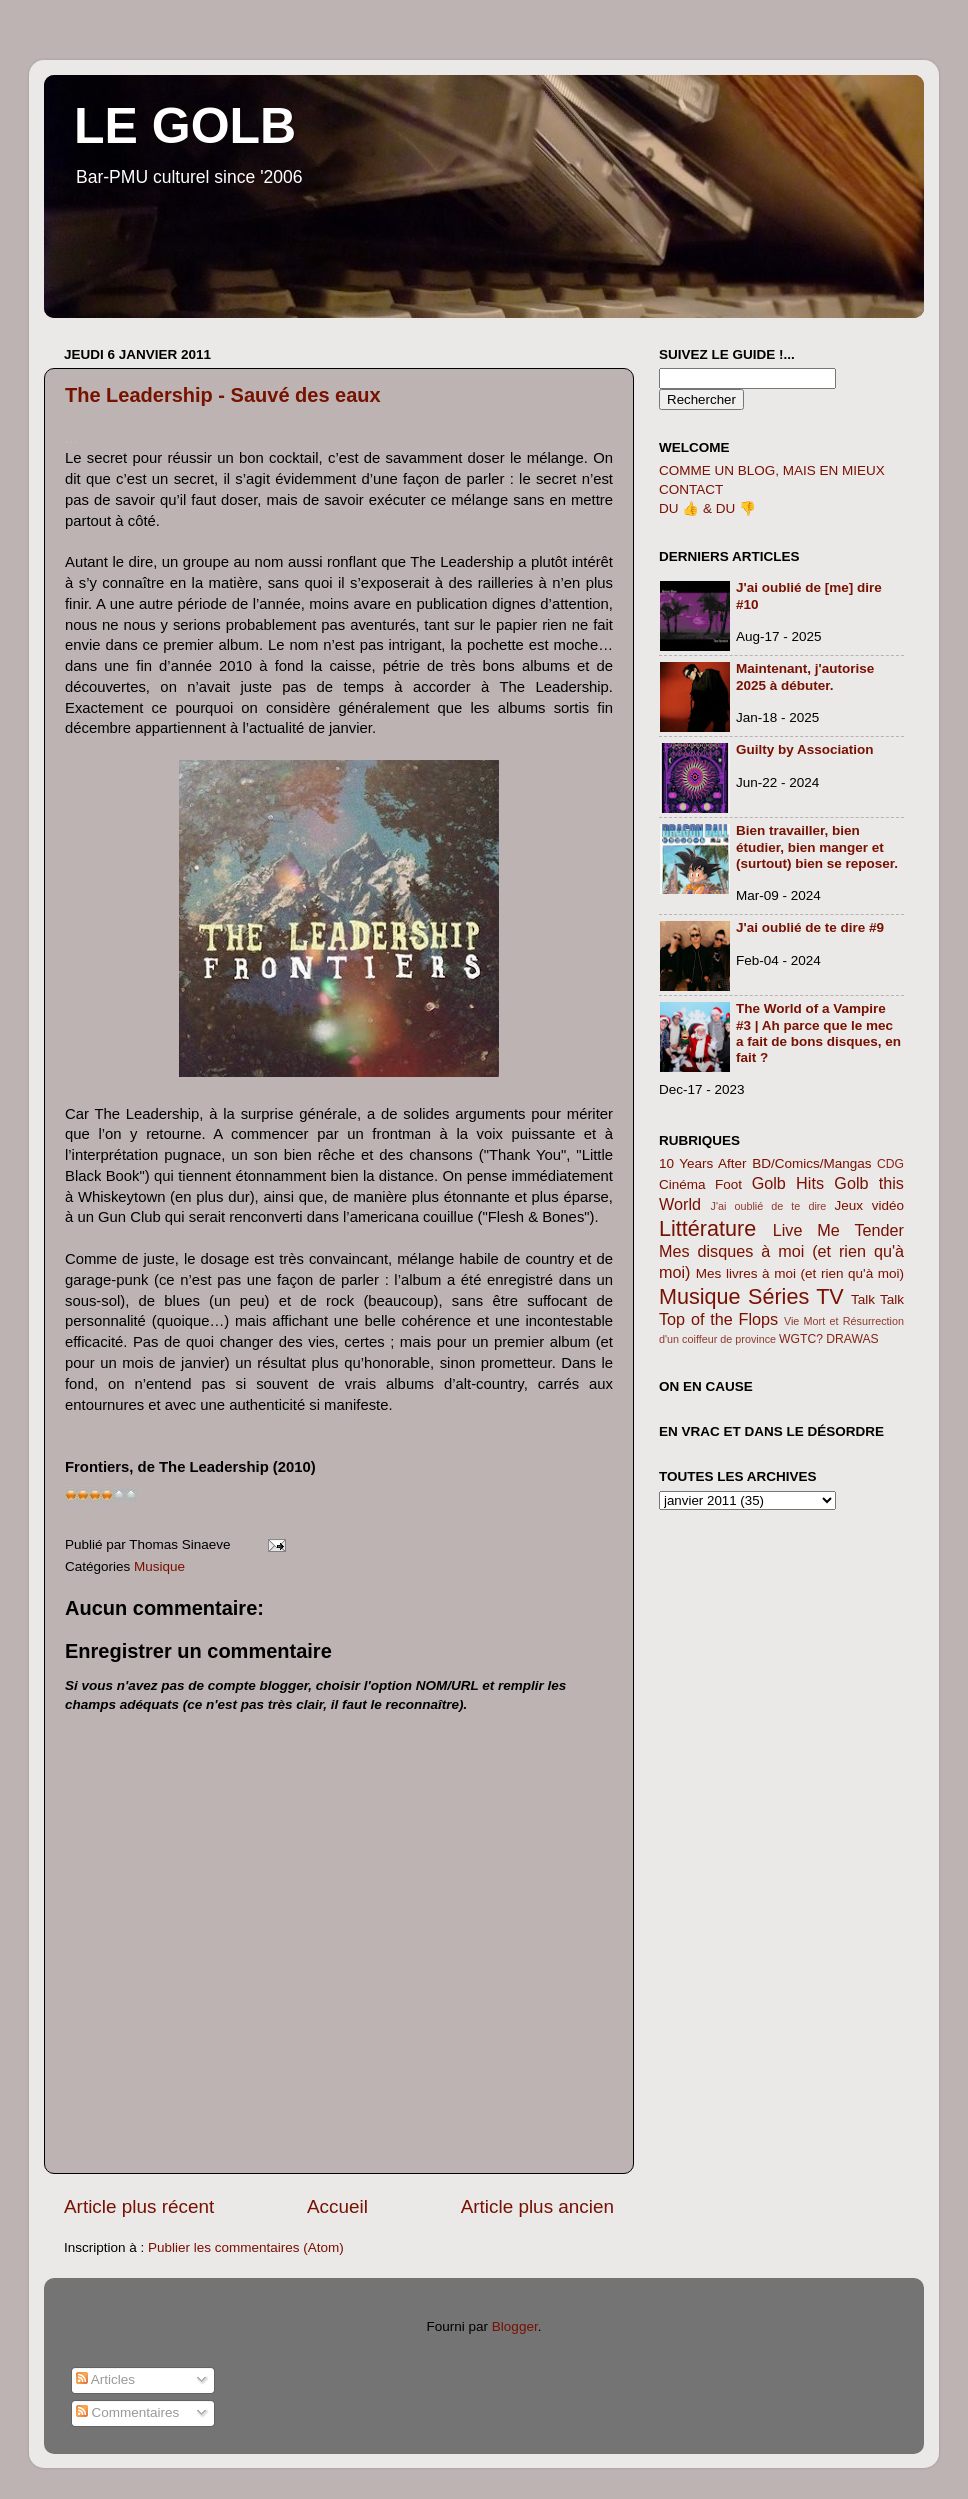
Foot (728, 1184)
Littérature (707, 1228)
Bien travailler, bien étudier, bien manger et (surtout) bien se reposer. (817, 846)
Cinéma (682, 1184)
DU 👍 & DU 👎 (707, 508)
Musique (159, 1566)
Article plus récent (139, 2206)
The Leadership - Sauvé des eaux (223, 395)
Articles (105, 2379)
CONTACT (691, 489)
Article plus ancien (537, 2206)
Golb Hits (788, 1183)
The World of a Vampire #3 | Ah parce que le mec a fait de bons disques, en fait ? (818, 1033)
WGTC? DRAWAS (829, 1339)
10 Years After (703, 1163)
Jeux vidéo (869, 1205)
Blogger (515, 2326)
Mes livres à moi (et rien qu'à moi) (800, 1273)
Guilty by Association (805, 749)
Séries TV (796, 1296)
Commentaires (128, 2412)
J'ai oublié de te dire (769, 1206)
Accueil (337, 2206)
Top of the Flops (718, 1319)
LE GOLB (185, 126)
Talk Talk (877, 1299)
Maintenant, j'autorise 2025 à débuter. (805, 676)
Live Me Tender (838, 1230)
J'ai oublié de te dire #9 (810, 927)
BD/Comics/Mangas (811, 1163)
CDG (890, 1164)
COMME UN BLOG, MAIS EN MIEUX (772, 470)
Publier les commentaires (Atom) (246, 2247)
